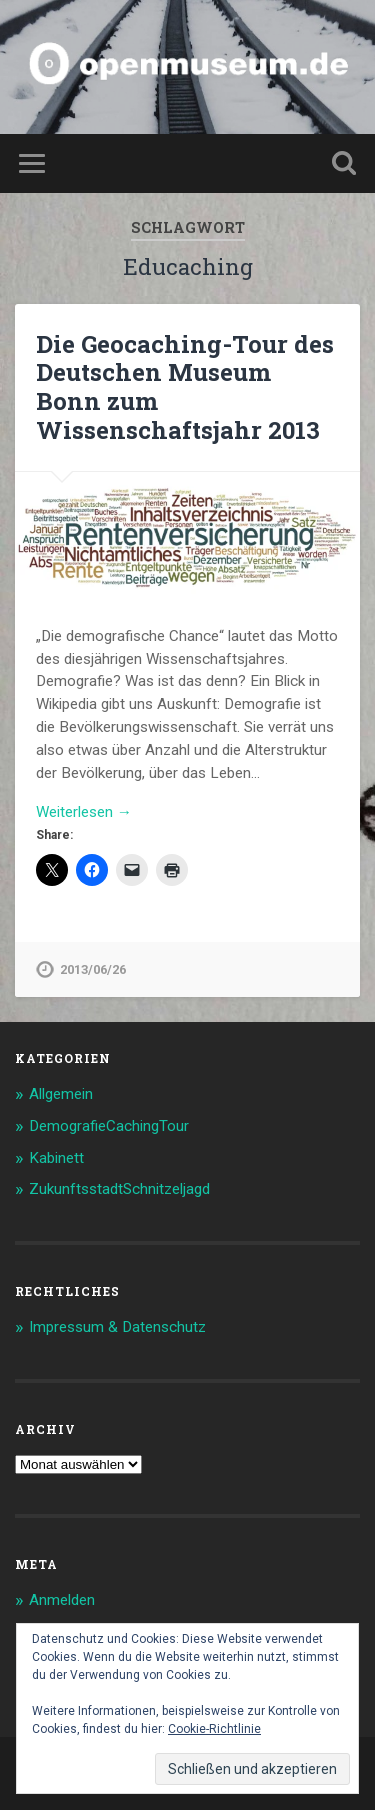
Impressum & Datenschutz (117, 1327)
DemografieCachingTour (109, 1126)
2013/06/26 (93, 969)
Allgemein (61, 1094)
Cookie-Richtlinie (214, 1729)
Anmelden (62, 1600)
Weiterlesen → (84, 812)
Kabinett (56, 1158)
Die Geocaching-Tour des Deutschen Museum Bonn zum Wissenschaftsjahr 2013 (185, 387)
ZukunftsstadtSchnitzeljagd (119, 1189)
